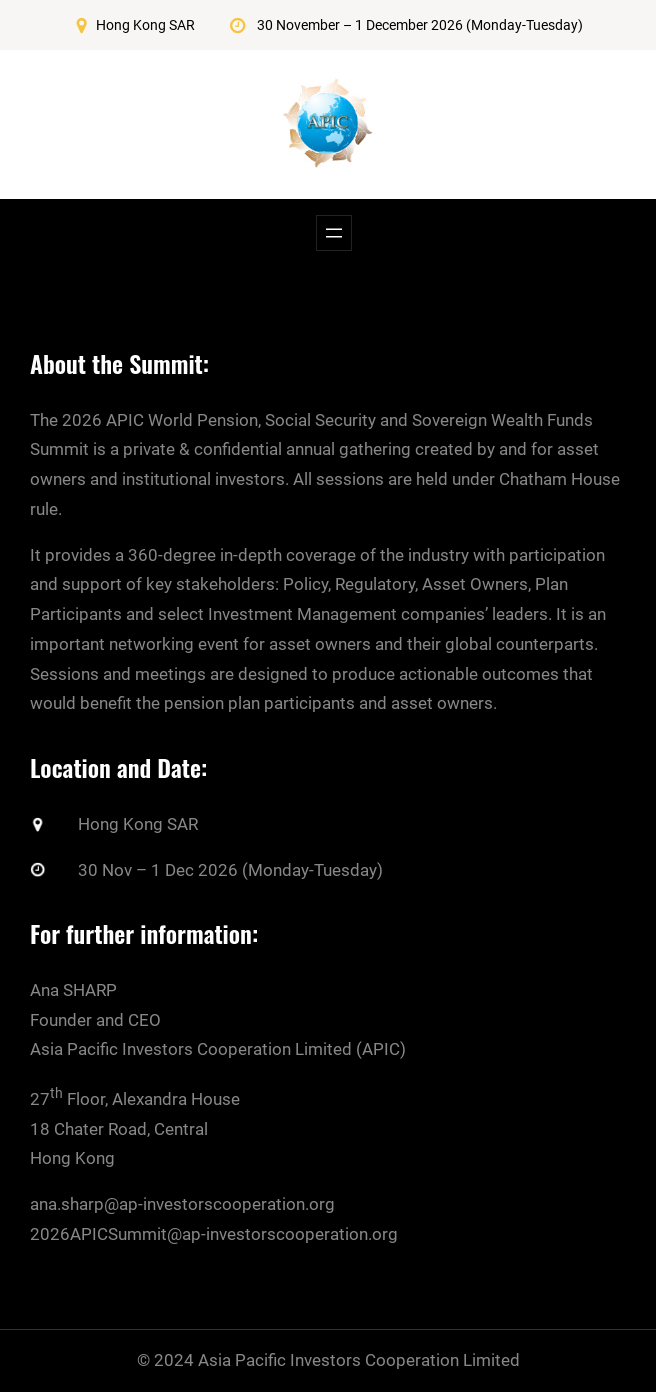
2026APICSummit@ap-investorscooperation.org (214, 1234)
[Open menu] (334, 233)
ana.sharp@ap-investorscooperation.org (182, 1204)
